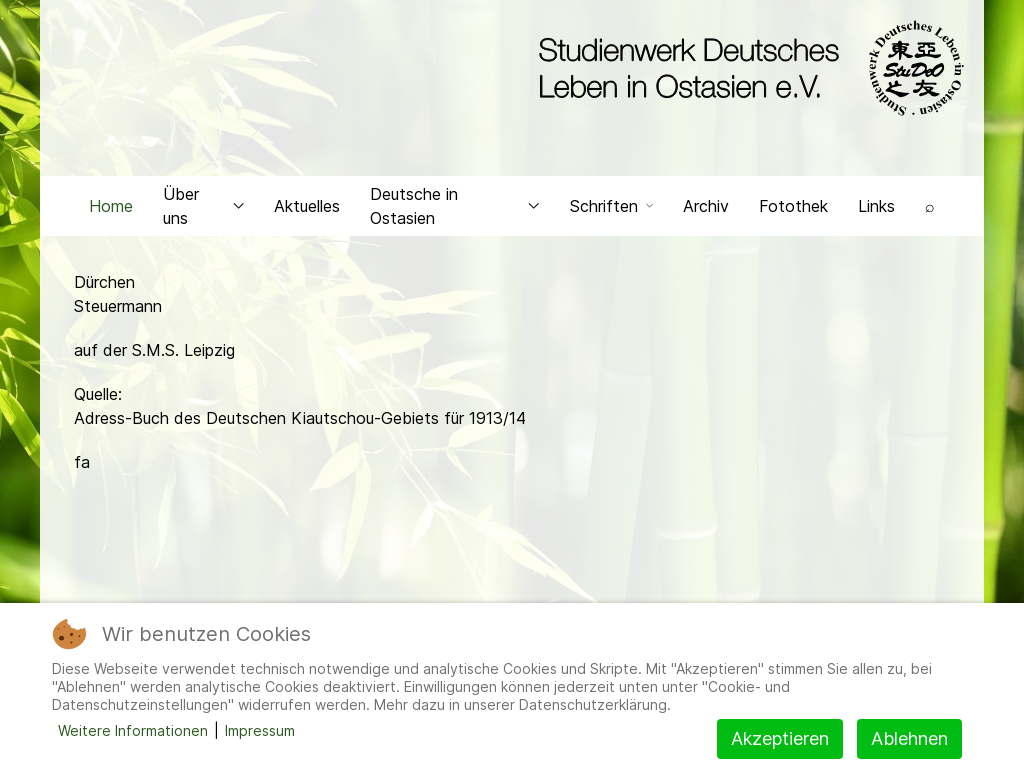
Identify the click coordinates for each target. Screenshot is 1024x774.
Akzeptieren (780, 738)
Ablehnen (909, 738)
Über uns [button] (203, 206)
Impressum (260, 730)
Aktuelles (307, 206)
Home (111, 206)
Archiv (706, 206)
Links (876, 206)
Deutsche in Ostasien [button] (455, 206)
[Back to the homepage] (746, 68)
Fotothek (793, 206)
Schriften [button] (611, 206)
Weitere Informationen (133, 730)
